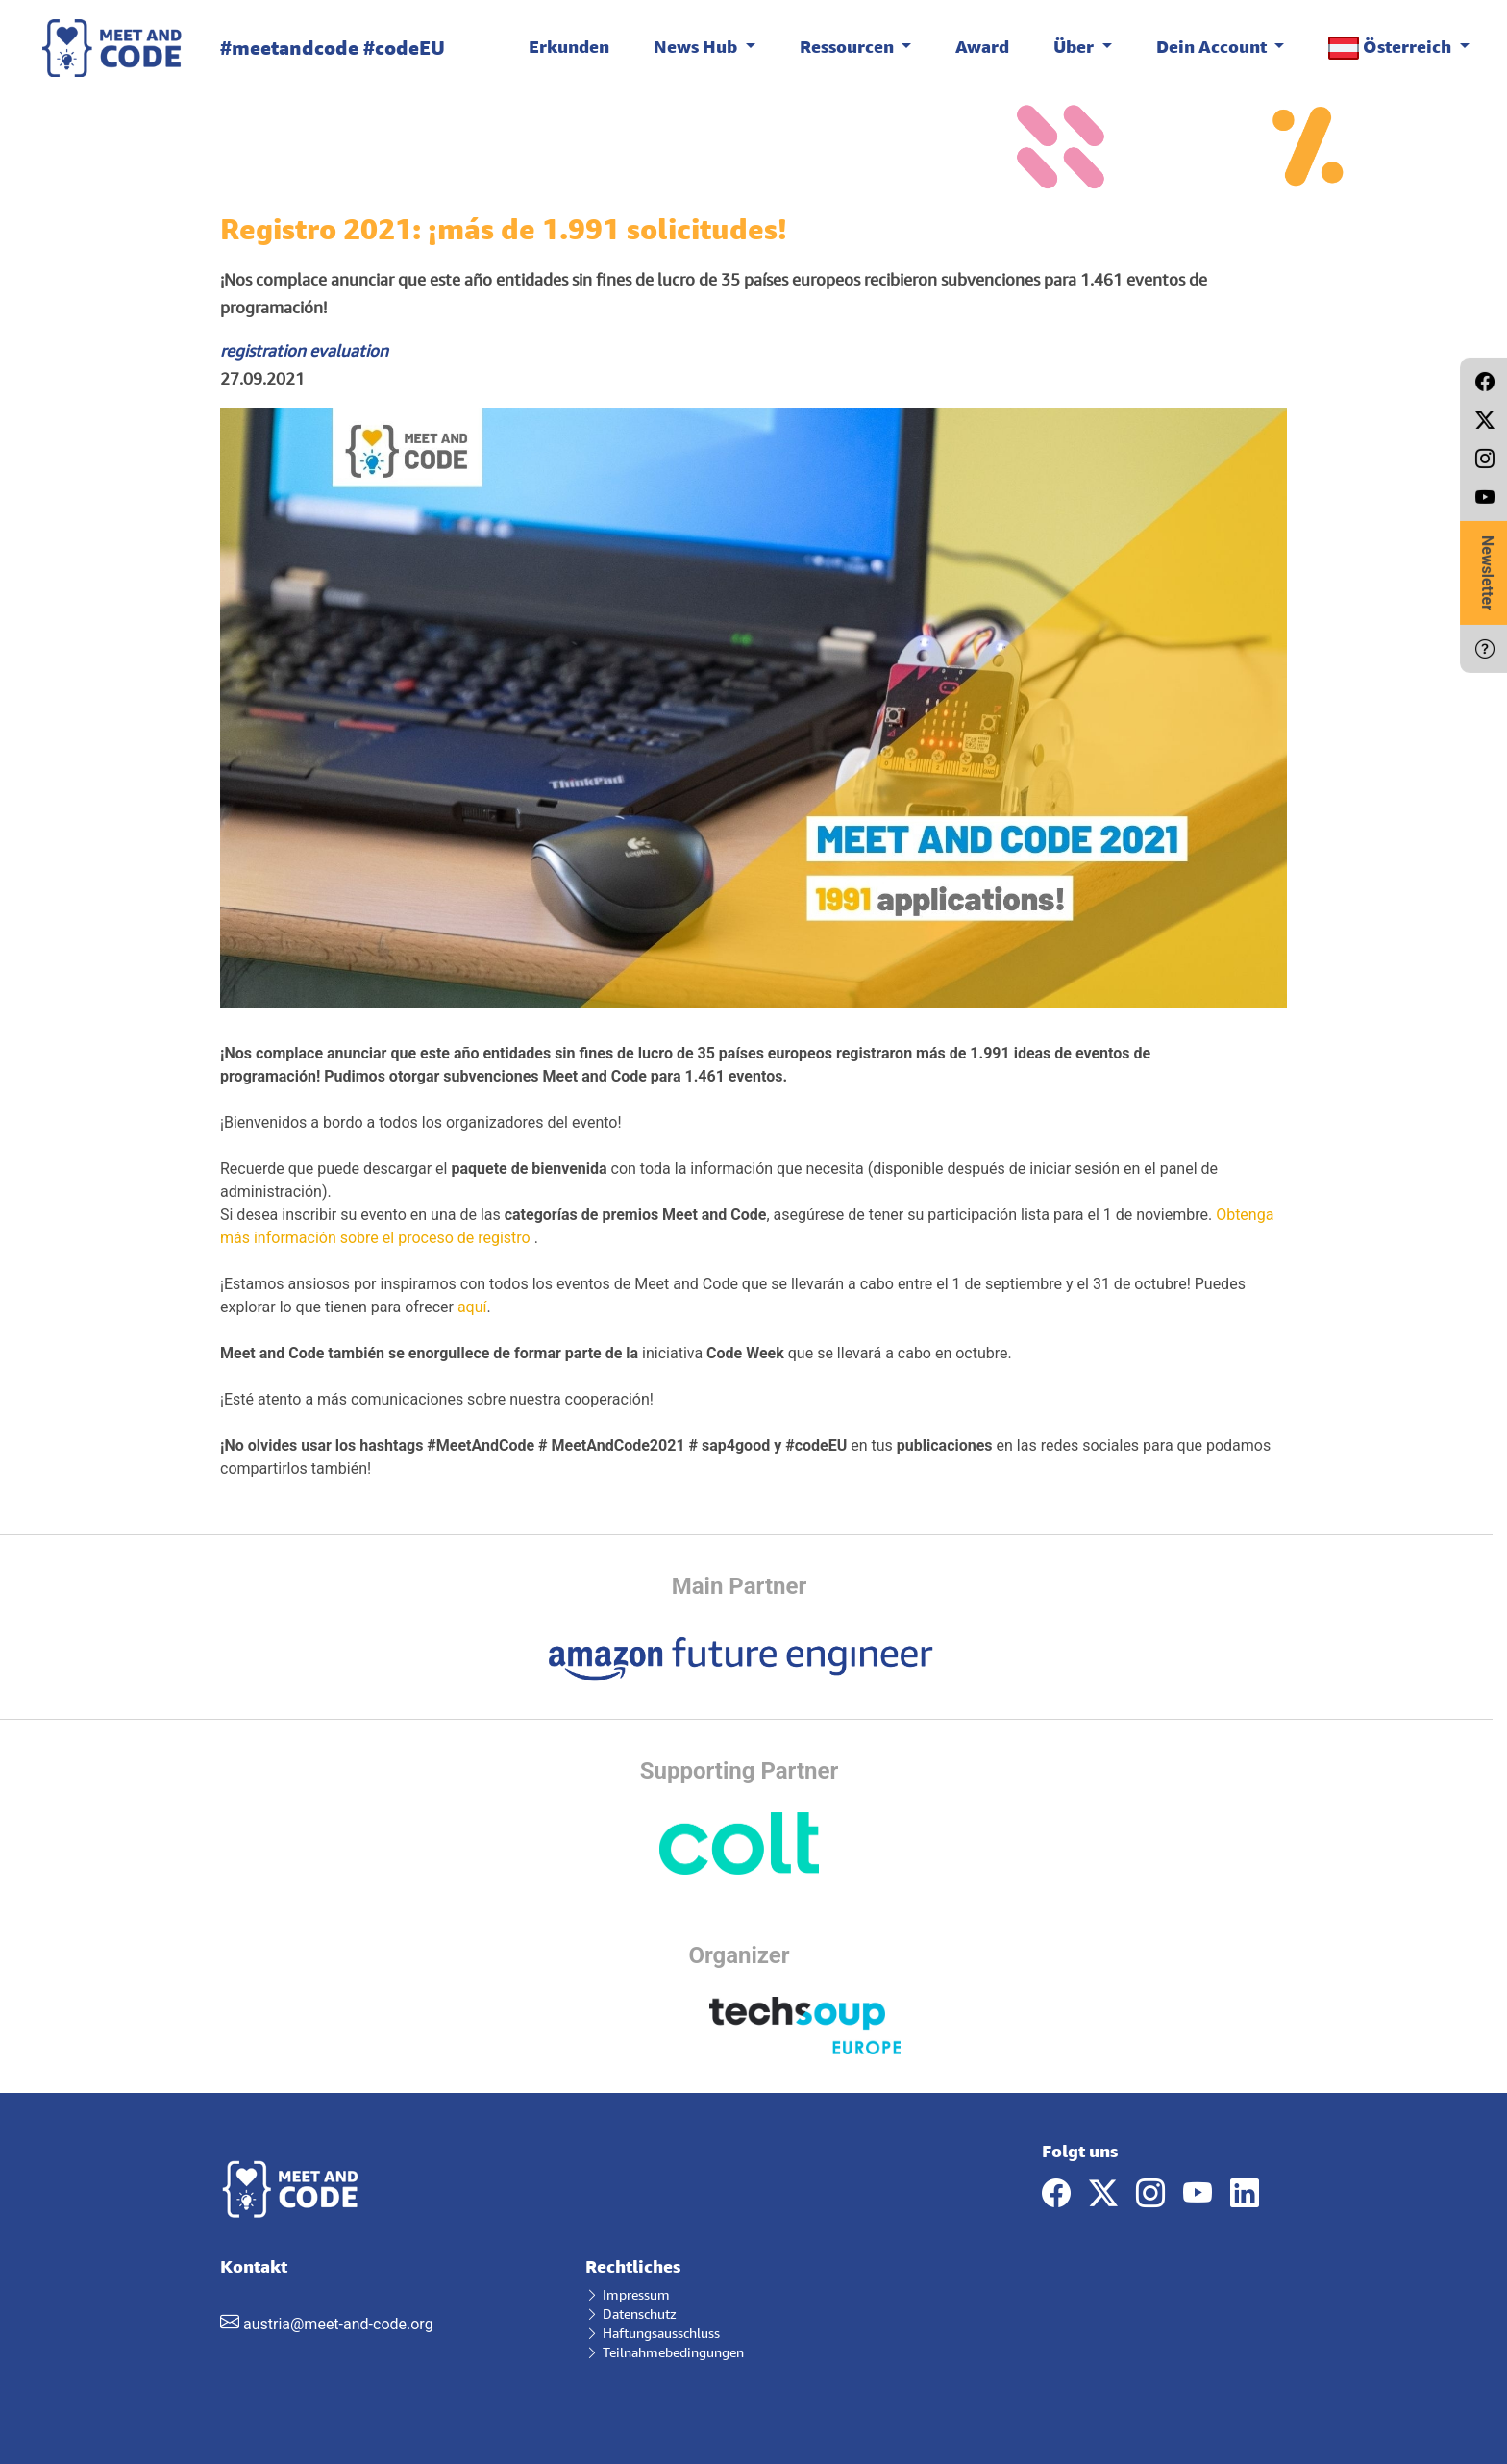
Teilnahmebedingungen (664, 2352)
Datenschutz (631, 2313)
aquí (472, 1307)
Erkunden (569, 46)
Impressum (627, 2294)
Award (982, 46)
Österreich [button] (1391, 48)
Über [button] (1075, 46)
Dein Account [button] (1213, 46)
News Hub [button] (697, 46)
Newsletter (1487, 572)
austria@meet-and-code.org (338, 2324)
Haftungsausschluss (652, 2333)
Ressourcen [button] (849, 46)
